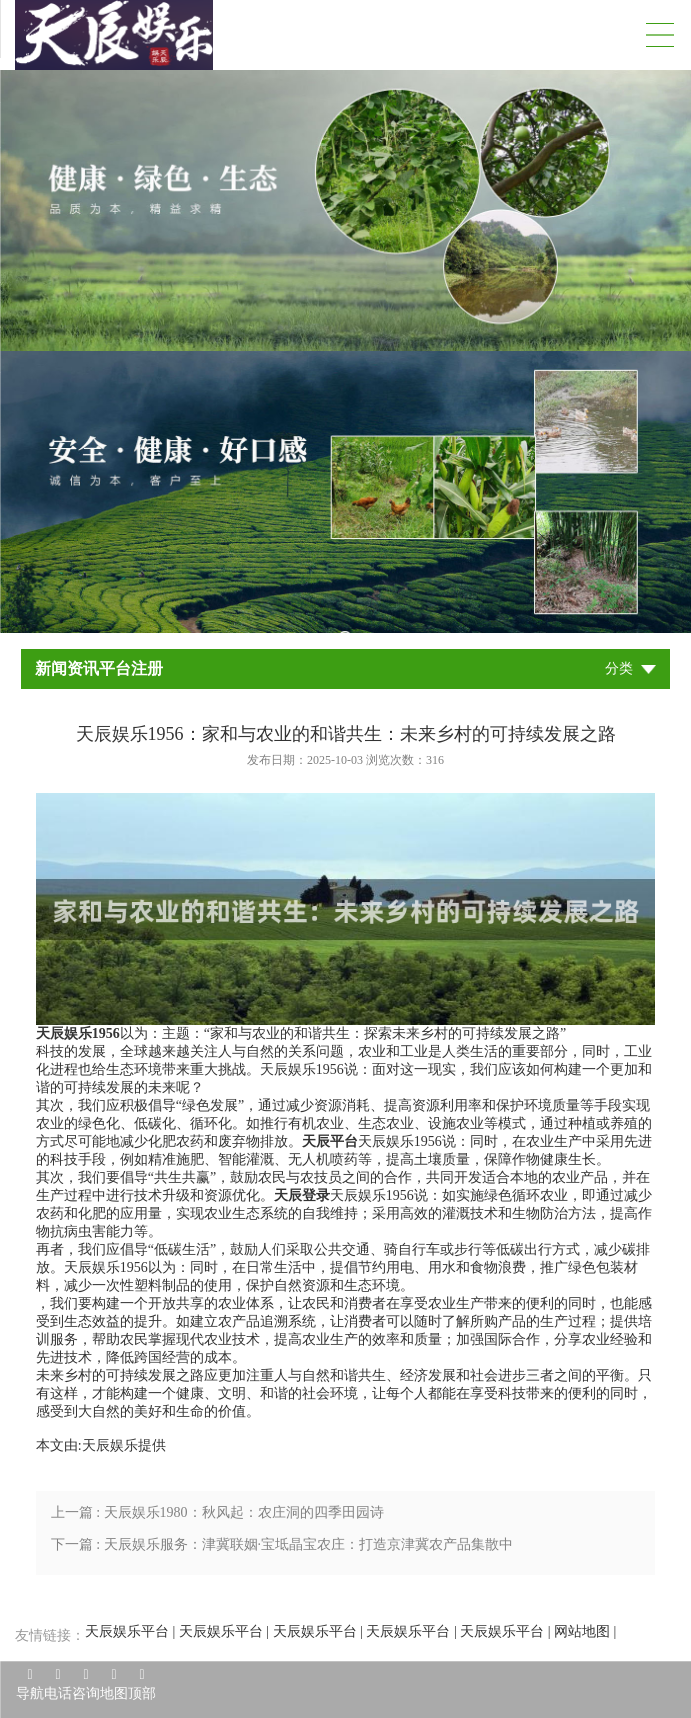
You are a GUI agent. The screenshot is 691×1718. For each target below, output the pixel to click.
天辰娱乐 (110, 1445)
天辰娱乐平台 (127, 1631)
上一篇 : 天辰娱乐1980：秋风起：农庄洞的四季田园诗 (217, 1512)
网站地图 (582, 1631)
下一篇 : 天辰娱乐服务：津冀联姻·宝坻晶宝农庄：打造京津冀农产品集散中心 (282, 1549)
